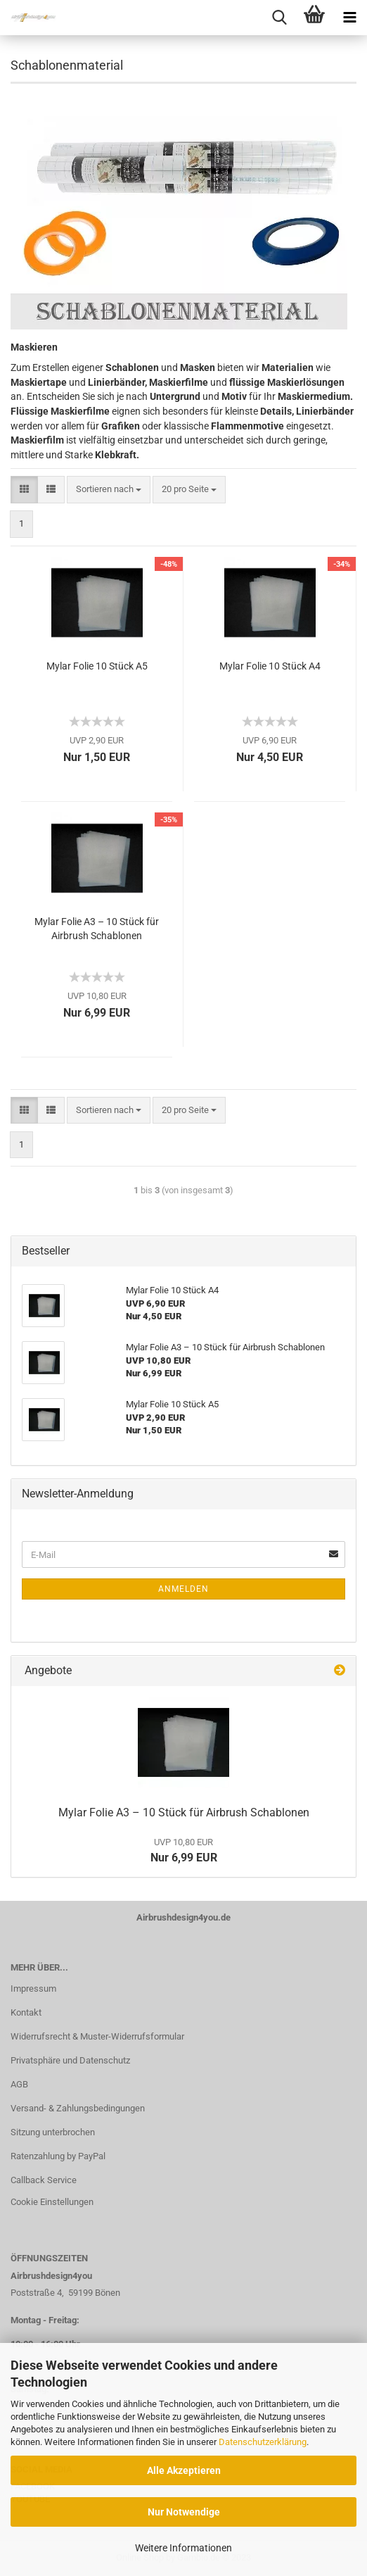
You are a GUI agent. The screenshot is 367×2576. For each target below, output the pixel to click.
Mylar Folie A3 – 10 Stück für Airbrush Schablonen (96, 928)
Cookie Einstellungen (52, 2202)
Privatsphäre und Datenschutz (70, 2060)
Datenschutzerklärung (263, 2442)
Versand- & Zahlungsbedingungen (78, 2108)
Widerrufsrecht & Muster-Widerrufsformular (97, 2036)
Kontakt (26, 2012)
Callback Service (44, 2180)
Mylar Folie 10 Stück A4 (270, 666)
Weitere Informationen (183, 2547)
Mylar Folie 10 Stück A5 (97, 666)
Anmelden (183, 1589)
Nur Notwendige (184, 2512)
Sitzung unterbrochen (53, 2132)
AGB (19, 2084)
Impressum (33, 1988)
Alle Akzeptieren (184, 2470)
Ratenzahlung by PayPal (58, 2156)
